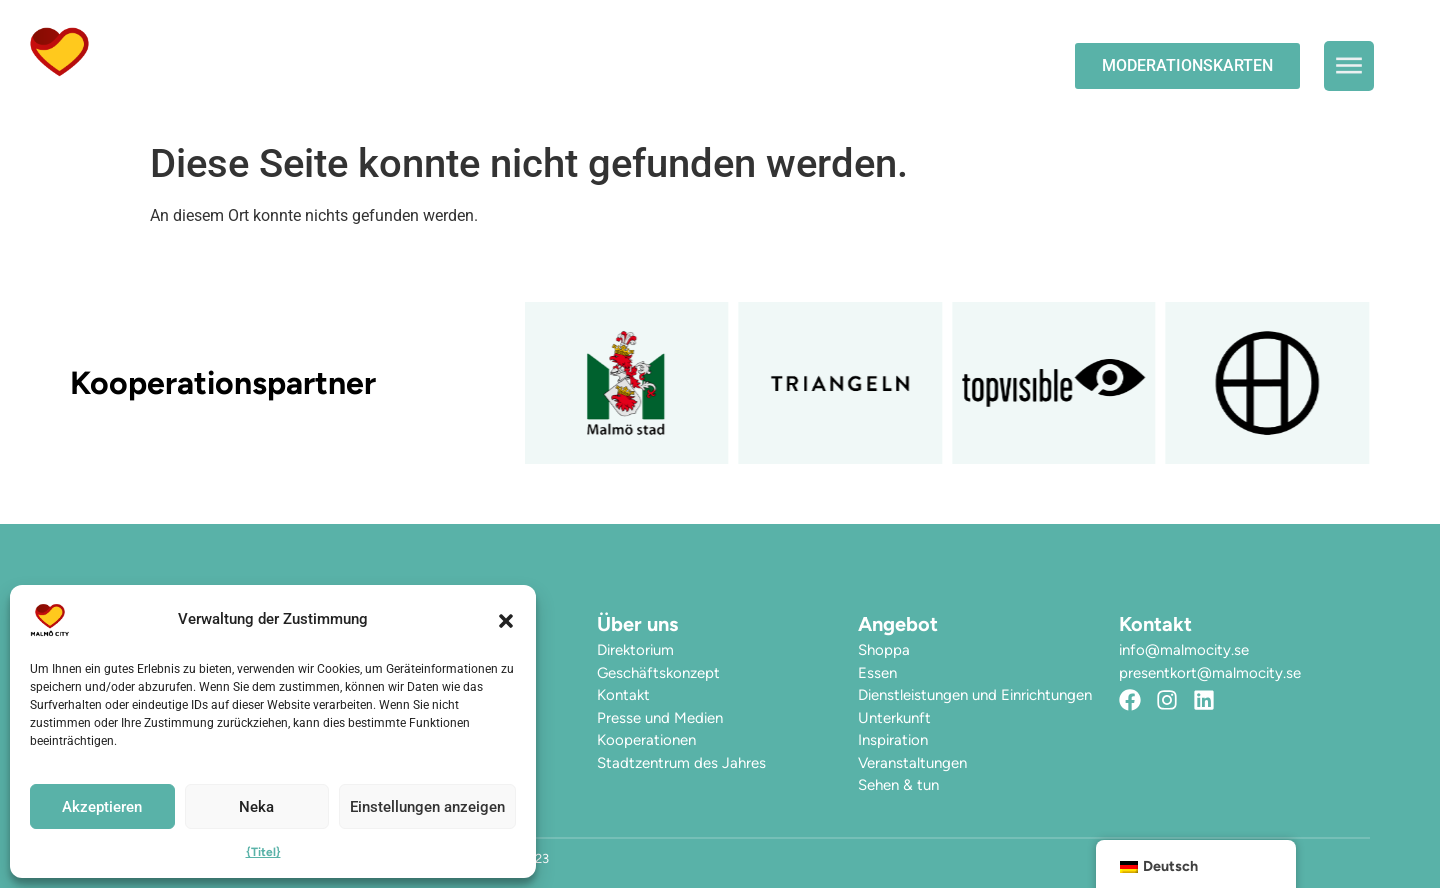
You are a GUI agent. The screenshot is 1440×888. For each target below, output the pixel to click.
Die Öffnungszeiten (409, 42)
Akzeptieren (102, 807)
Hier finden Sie (387, 88)
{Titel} (263, 852)
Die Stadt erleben (819, 43)
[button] (506, 620)
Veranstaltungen (613, 42)
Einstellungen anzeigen (427, 807)
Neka (256, 807)
